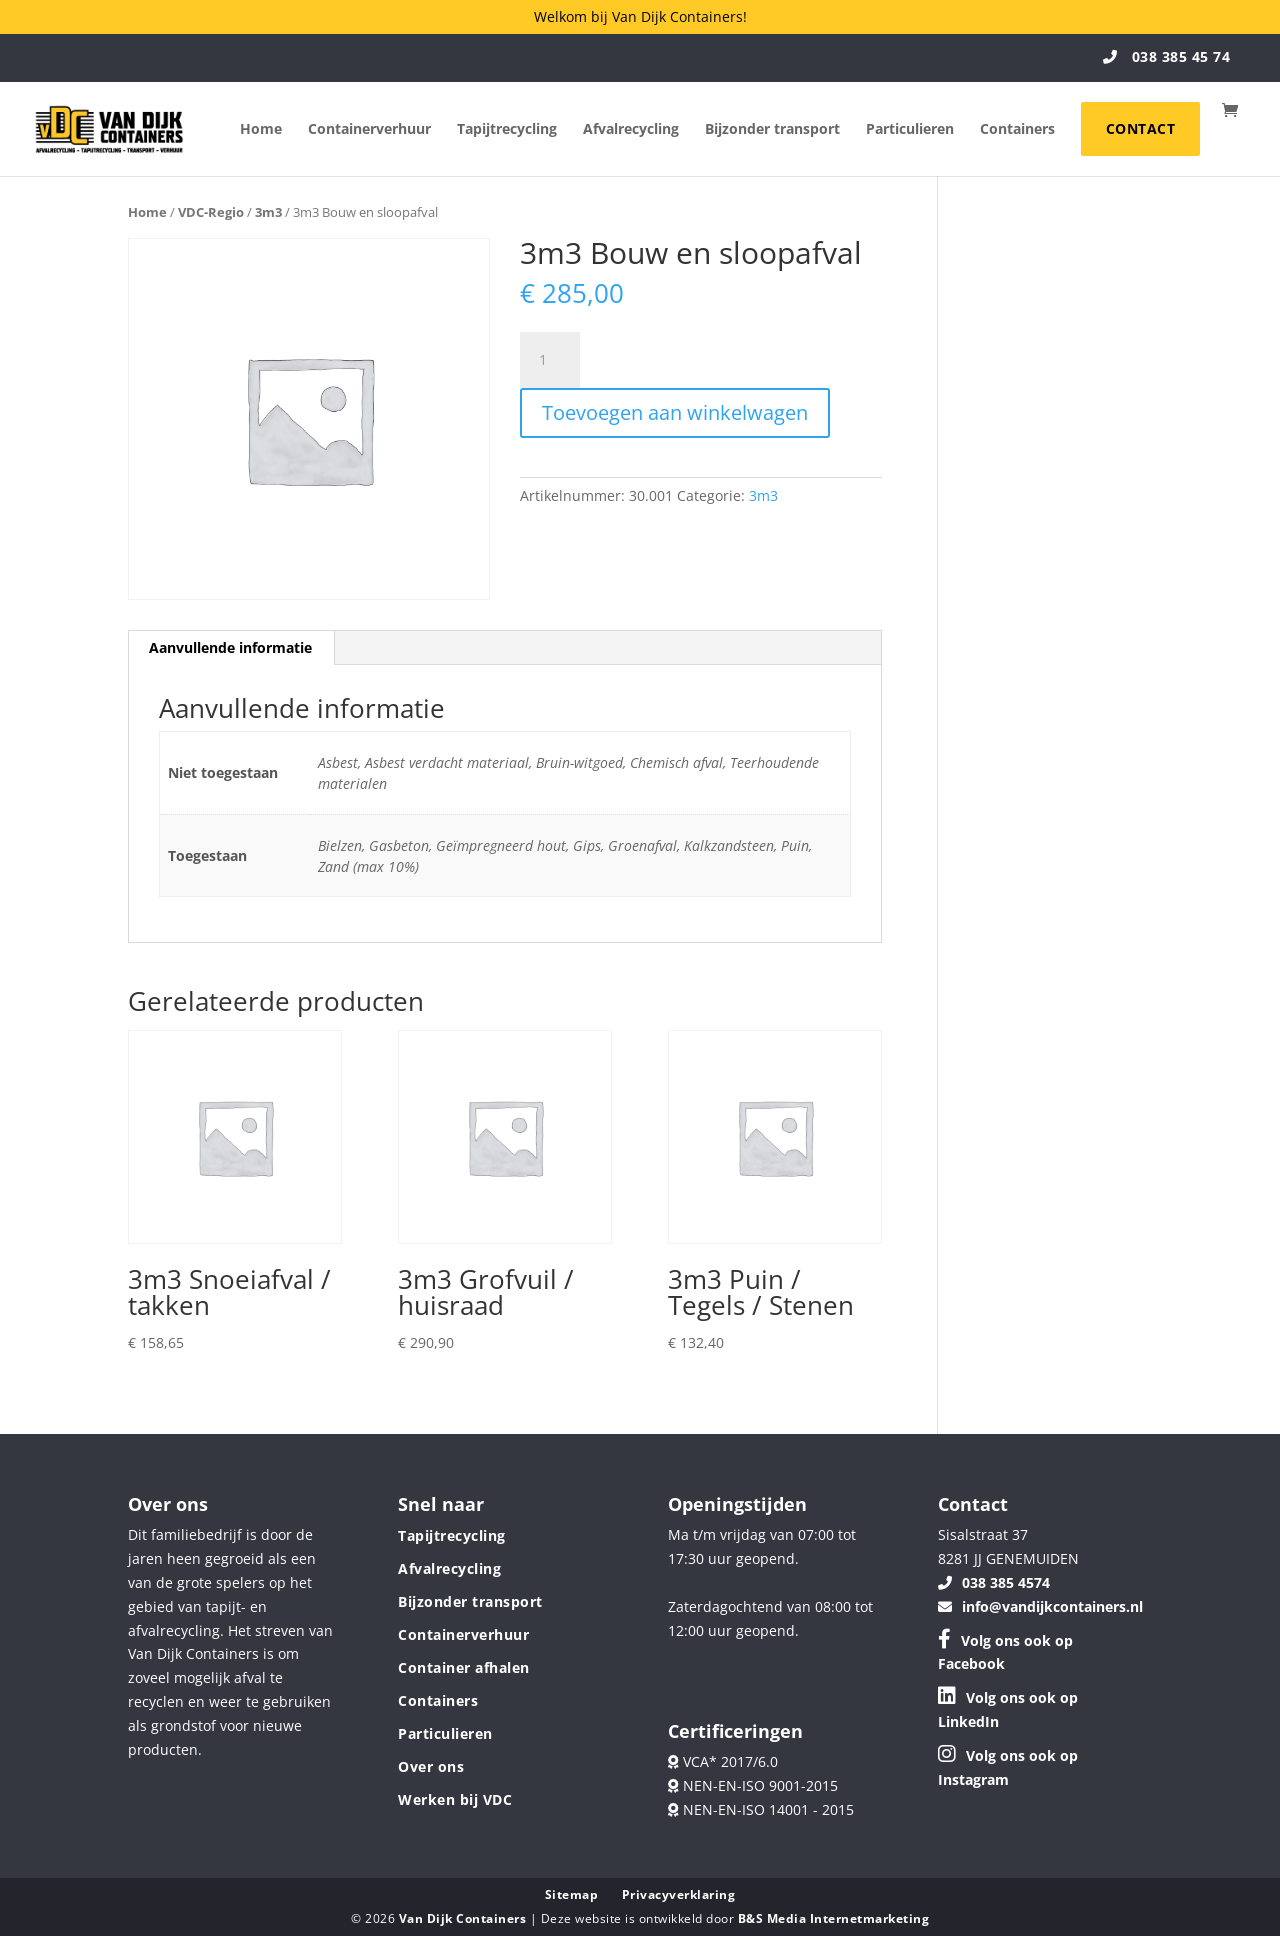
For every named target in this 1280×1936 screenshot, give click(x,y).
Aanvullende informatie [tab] (230, 647)
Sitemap (572, 1894)
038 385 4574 (994, 1582)
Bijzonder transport (772, 130)
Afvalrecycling (631, 130)
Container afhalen (464, 1667)
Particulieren (910, 130)
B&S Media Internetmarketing (834, 1918)
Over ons (431, 1766)
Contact (1141, 128)
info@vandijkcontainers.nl (1040, 1606)
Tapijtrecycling (507, 130)
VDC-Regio (211, 212)
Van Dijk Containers (464, 1918)
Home (261, 130)
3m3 (268, 212)
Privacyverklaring (679, 1894)
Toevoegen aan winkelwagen (675, 412)
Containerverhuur (369, 130)
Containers (1017, 130)
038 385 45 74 (1167, 56)
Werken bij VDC (455, 1799)
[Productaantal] (550, 360)
